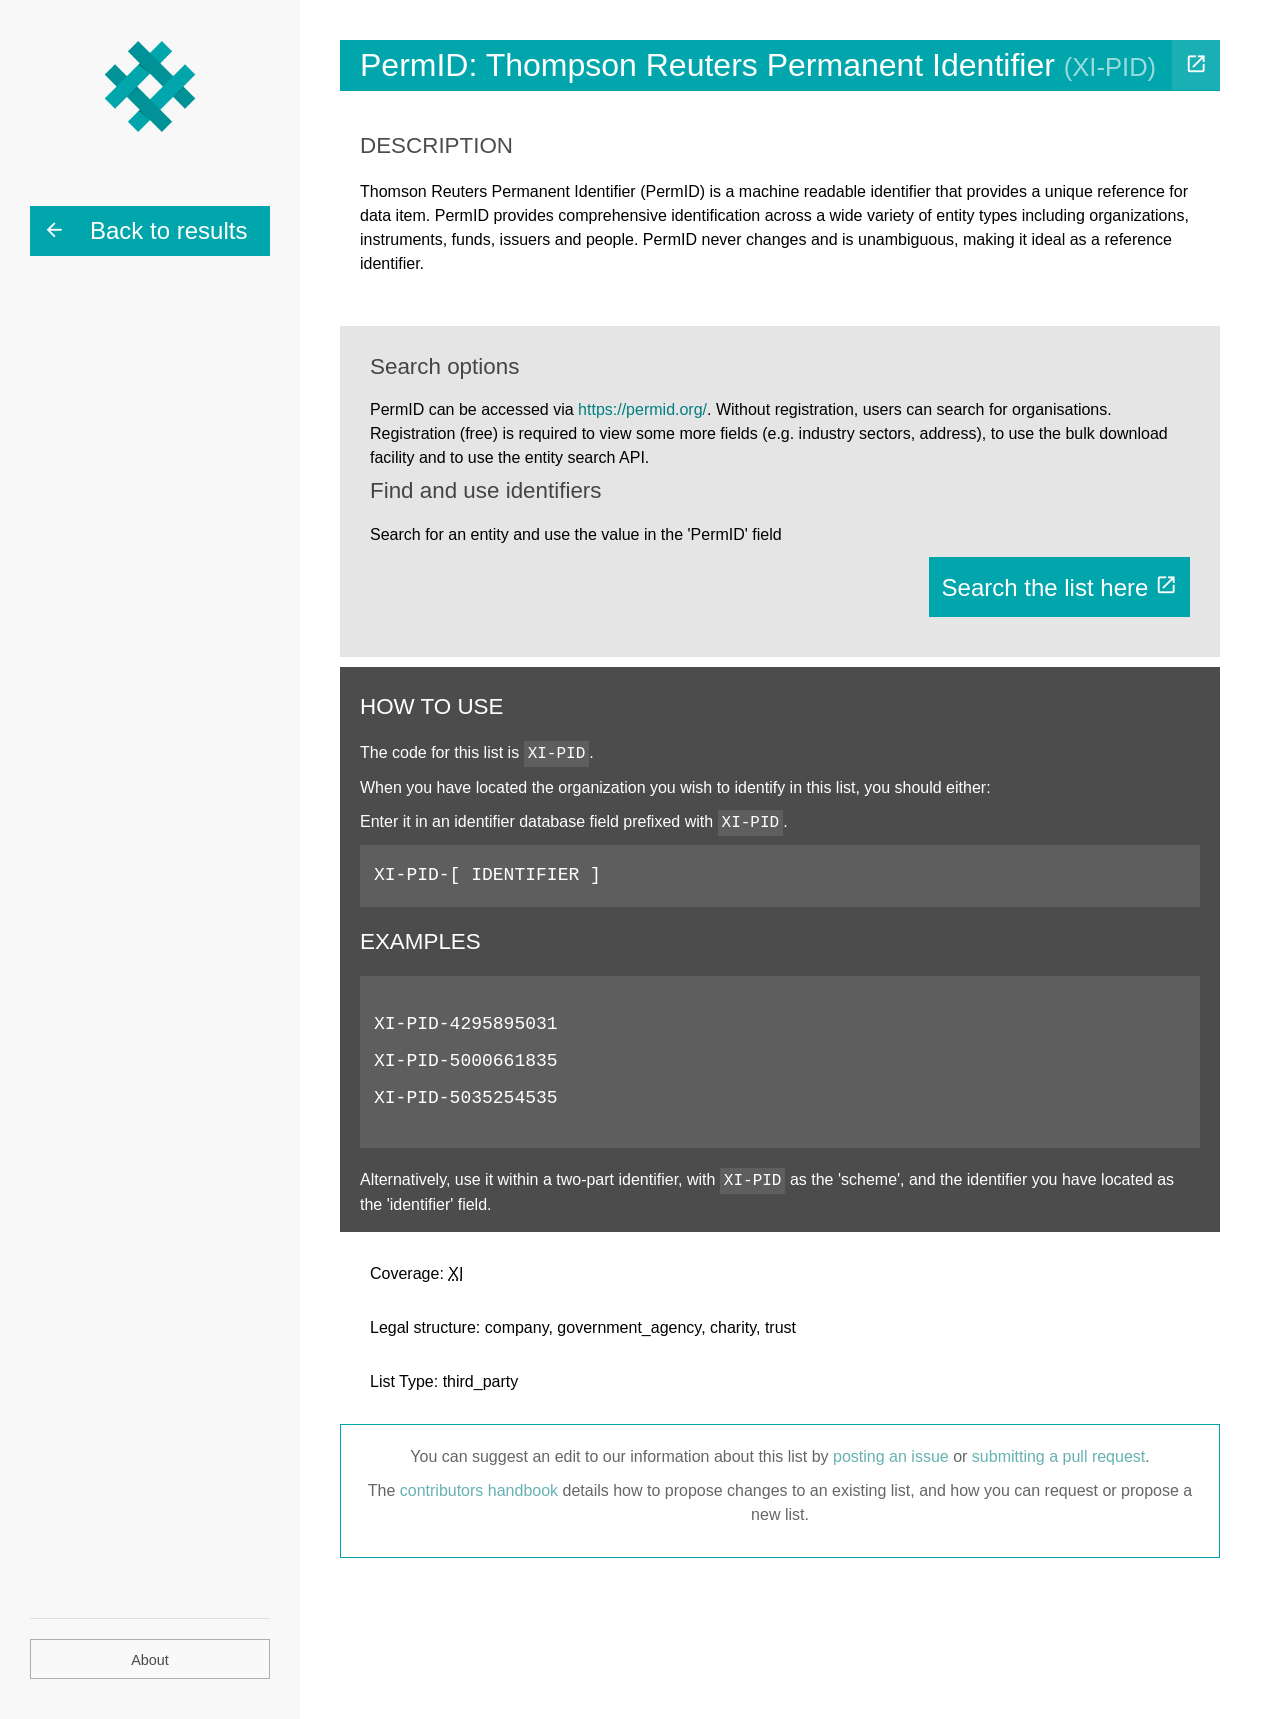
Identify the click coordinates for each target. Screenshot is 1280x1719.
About (150, 1660)
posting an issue (891, 1456)
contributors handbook (479, 1490)
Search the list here (1059, 587)
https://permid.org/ (642, 409)
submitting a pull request (1058, 1456)
